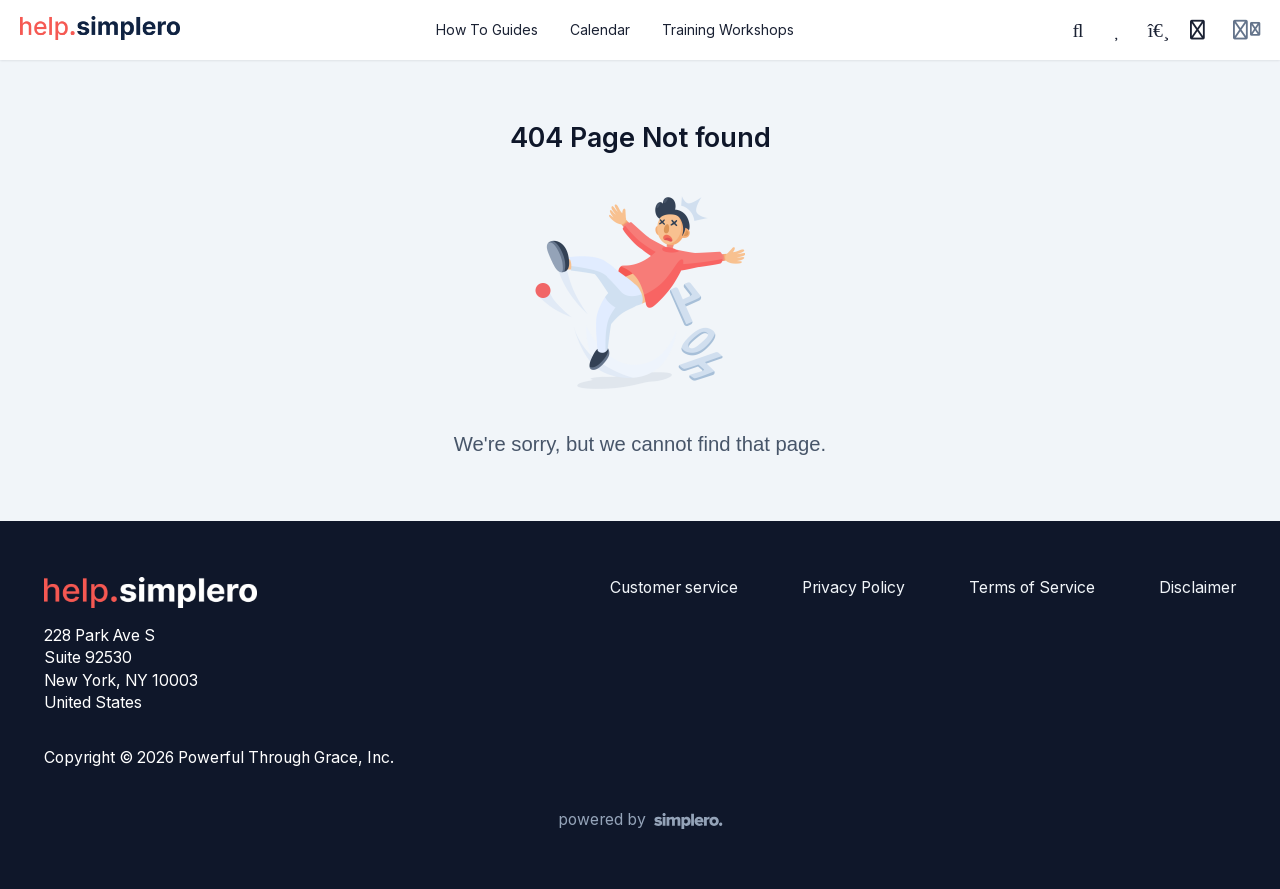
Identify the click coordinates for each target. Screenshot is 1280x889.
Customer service (674, 587)
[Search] (1078, 30)
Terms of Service (1032, 587)
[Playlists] (1158, 30)
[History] (1197, 30)
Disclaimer (1197, 587)
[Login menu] (1246, 30)
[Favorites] (1118, 30)
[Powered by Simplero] (640, 821)
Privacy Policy (853, 587)
